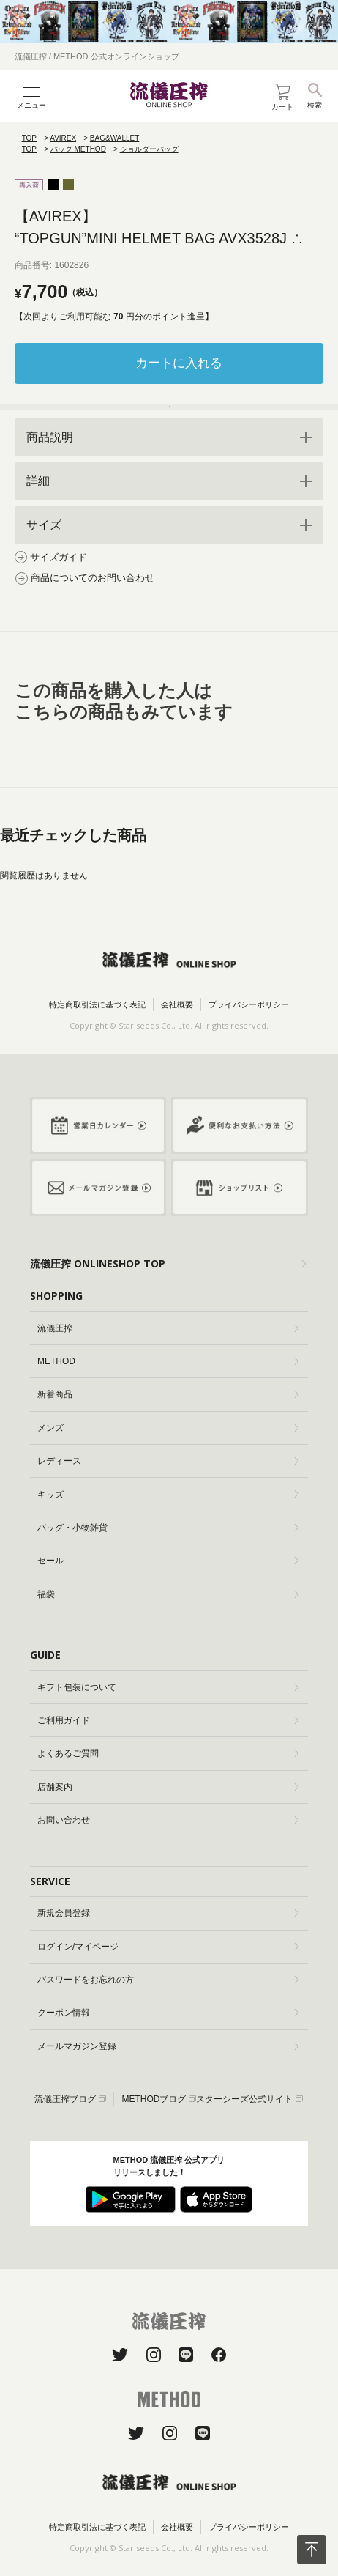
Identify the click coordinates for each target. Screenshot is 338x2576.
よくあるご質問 (168, 1753)
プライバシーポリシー (249, 1004)
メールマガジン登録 (168, 2046)
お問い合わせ (168, 1820)
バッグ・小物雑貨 (168, 1527)
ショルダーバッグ (149, 149)
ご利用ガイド (168, 1720)
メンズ (168, 1428)
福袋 (168, 1594)
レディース (168, 1461)
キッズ (168, 1494)
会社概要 (177, 1004)
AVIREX (63, 138)
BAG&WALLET (114, 138)
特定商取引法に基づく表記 (97, 1004)
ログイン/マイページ (168, 1947)
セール (168, 1560)
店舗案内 (168, 1787)
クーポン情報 (168, 2012)
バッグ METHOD (78, 149)
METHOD (168, 1361)
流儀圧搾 (168, 1328)
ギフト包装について (168, 1687)
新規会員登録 (168, 1913)
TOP (29, 138)
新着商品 (168, 1394)
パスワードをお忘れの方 (168, 1979)
